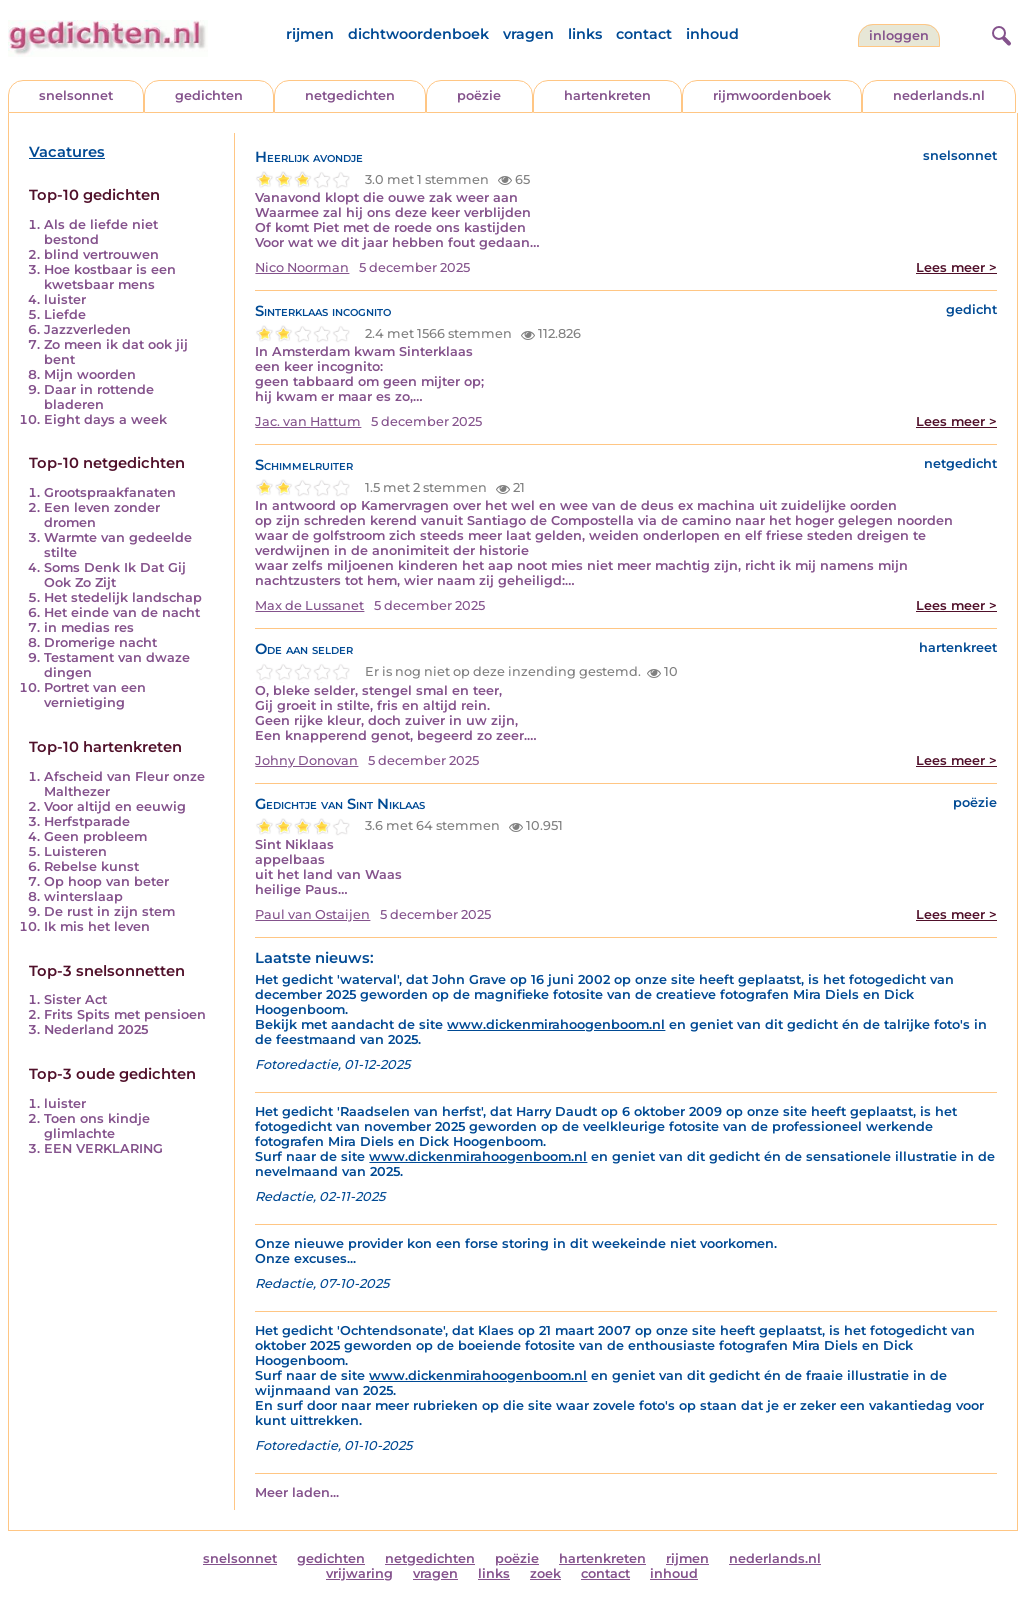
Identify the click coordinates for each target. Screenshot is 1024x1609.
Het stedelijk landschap (123, 597)
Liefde (65, 314)
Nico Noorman (302, 267)
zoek (545, 1573)
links (585, 34)
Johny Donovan (306, 760)
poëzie (479, 95)
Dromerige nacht (100, 642)
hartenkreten (607, 95)
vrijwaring (359, 1573)
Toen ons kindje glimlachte (97, 1126)
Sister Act (75, 999)
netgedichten (350, 95)
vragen (528, 34)
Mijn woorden (90, 374)
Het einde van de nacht (122, 612)
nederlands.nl (939, 95)
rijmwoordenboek (772, 95)
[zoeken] (999, 33)
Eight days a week (105, 419)
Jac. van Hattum (308, 421)
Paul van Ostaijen (312, 914)
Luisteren (75, 851)
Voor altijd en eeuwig (115, 806)
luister (65, 299)
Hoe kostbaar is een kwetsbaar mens (110, 277)
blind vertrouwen (101, 254)
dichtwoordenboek (418, 34)
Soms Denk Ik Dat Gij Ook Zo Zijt (115, 575)
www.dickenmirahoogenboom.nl (556, 1024)
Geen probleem (95, 836)
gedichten (209, 95)
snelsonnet (76, 95)
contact (644, 34)
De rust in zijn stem (109, 911)
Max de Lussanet (309, 605)
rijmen (310, 34)
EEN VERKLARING (103, 1148)
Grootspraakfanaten (110, 492)
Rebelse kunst (91, 866)
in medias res (89, 627)
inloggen (899, 35)
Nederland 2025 (96, 1029)
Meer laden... (297, 1492)
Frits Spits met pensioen (125, 1014)
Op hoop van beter (106, 881)
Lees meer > (956, 267)
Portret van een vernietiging (95, 695)
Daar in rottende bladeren (99, 397)
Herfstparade (87, 821)
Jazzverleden (87, 329)
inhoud (712, 34)
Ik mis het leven (97, 926)
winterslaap (83, 896)
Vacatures (67, 152)
